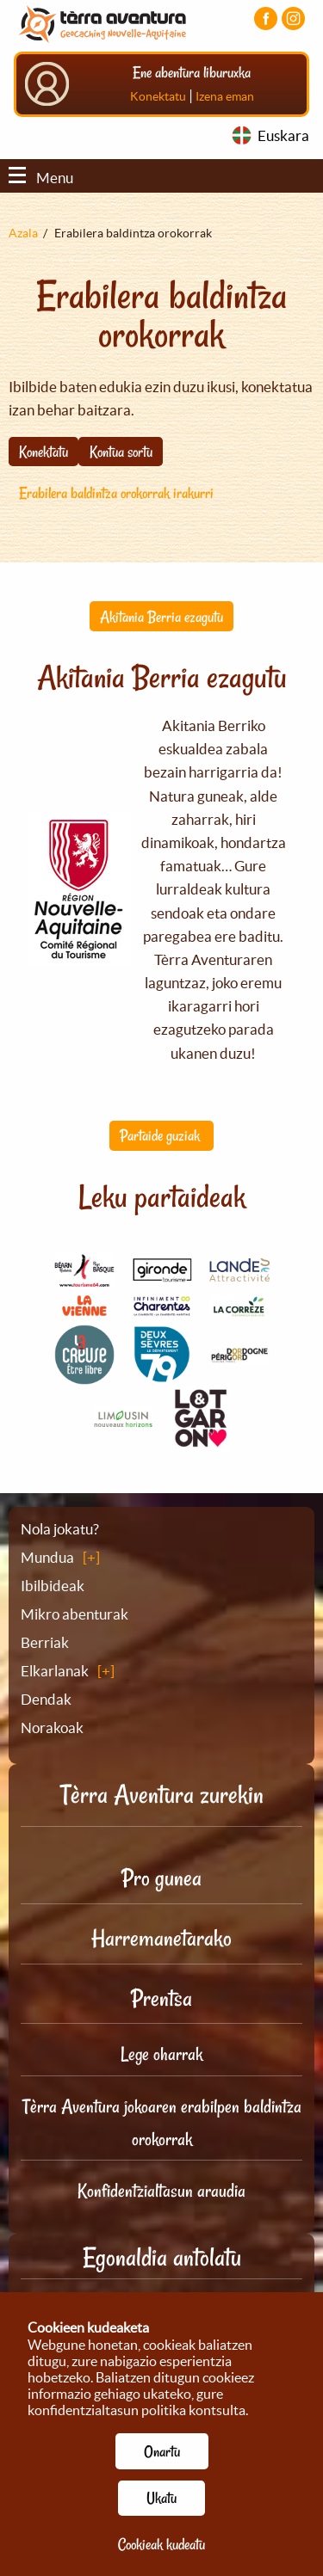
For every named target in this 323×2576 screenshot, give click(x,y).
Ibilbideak (52, 1585)
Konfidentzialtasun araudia (161, 2191)
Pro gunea (161, 1878)
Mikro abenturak (74, 1614)
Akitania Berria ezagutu (161, 616)
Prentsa (161, 1998)
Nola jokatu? (60, 1529)
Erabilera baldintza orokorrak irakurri (116, 493)
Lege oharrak (161, 2054)
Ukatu (161, 2497)
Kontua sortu (121, 451)
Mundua (47, 1557)
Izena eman (225, 96)
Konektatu (158, 96)
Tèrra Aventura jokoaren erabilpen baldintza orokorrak (161, 2122)
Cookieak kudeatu (161, 2544)
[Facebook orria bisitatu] (265, 18)
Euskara (283, 135)
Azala (23, 233)
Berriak (45, 1642)
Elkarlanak (55, 1671)
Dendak (46, 1699)
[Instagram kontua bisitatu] (293, 18)
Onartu (162, 2451)
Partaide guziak (161, 1135)
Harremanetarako (161, 1938)
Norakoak (52, 1727)
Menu (41, 177)
